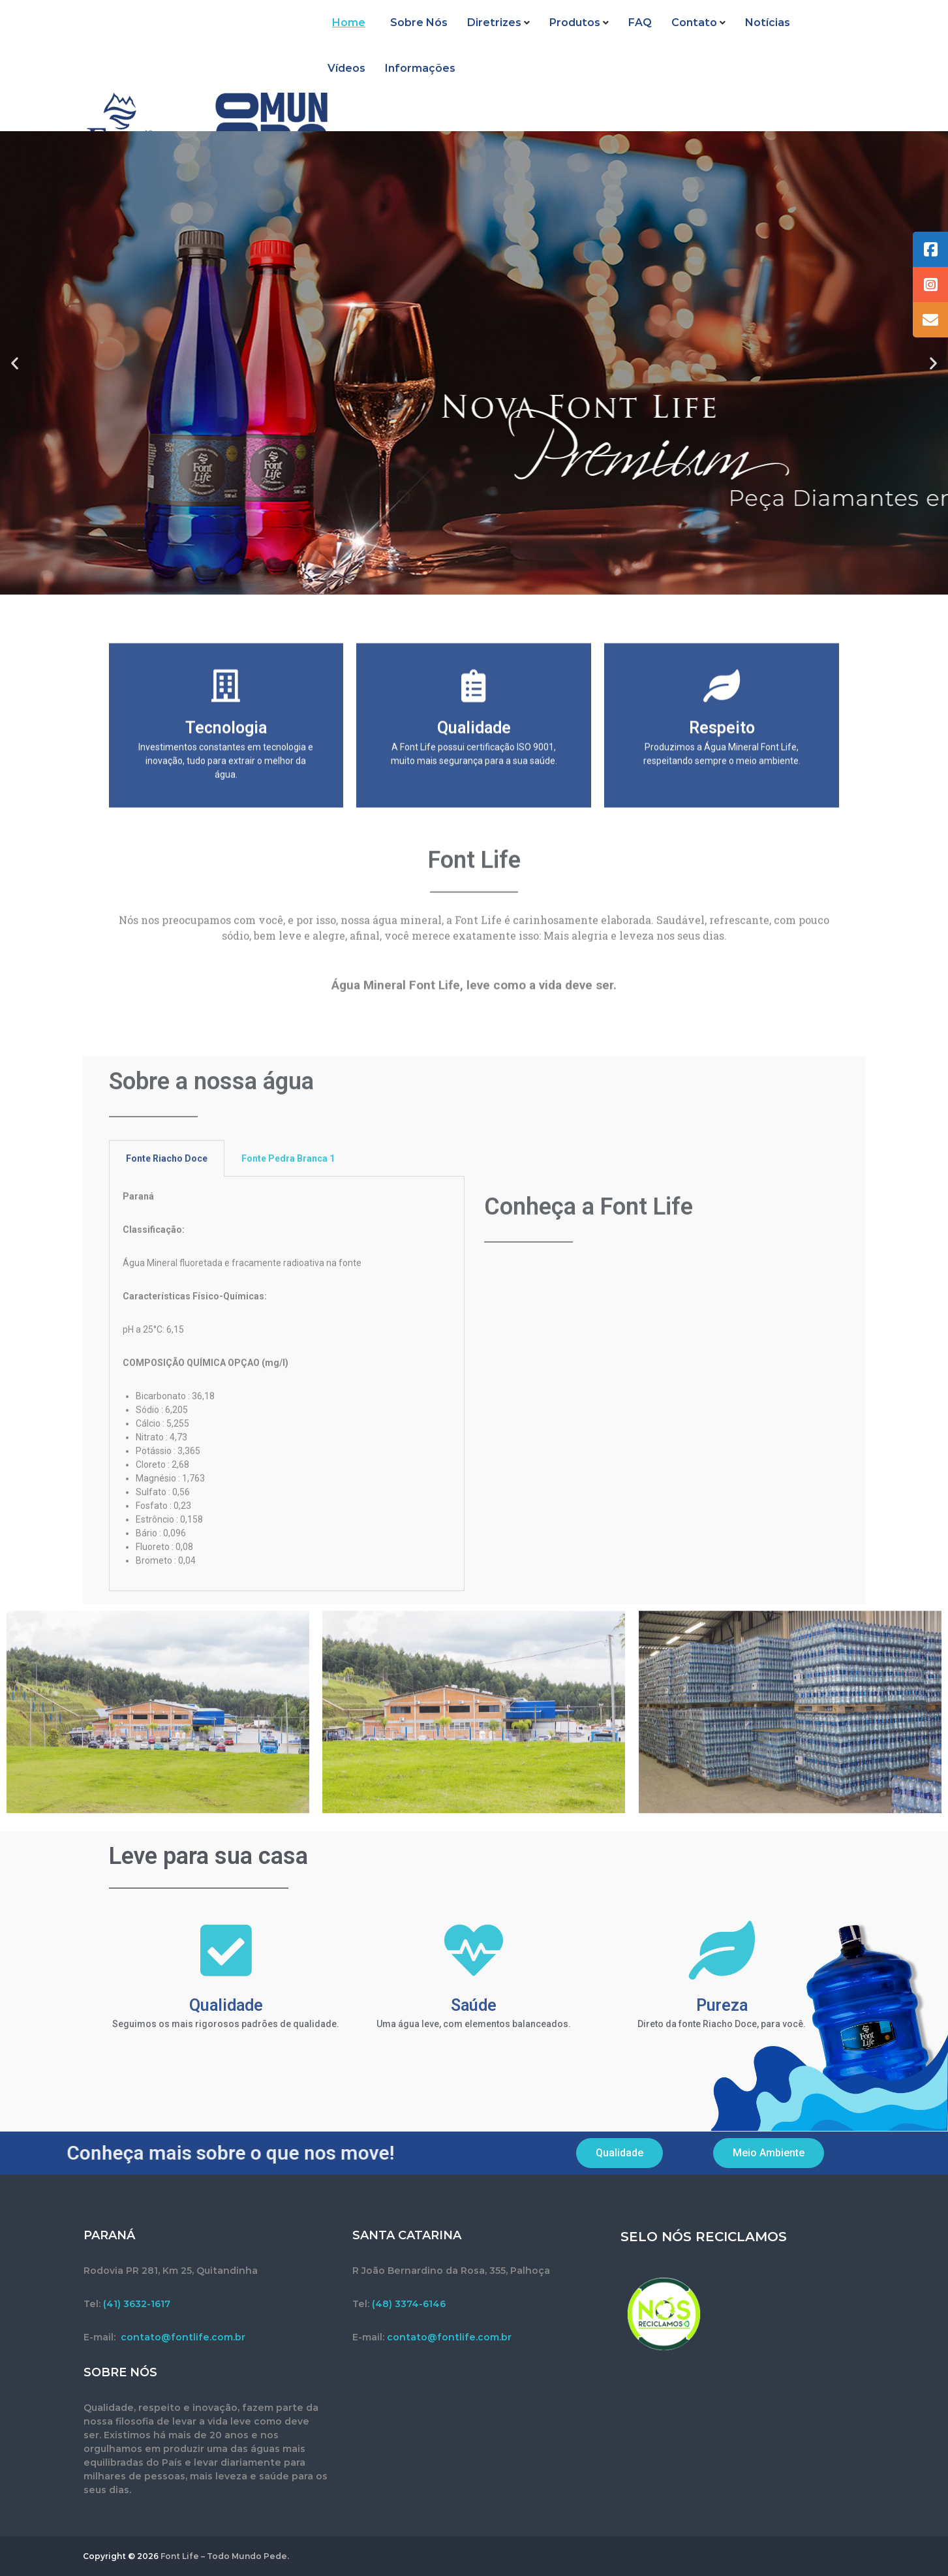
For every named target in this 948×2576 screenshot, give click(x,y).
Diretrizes (484, 39)
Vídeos (819, 39)
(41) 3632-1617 (136, 2304)
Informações (363, 84)
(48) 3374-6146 (409, 2304)
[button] (15, 363)
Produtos (565, 39)
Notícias (757, 39)
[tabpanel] (287, 1733)
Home (344, 39)
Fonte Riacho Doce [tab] (166, 1507)
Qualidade (474, 832)
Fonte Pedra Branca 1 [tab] (288, 1507)
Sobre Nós (409, 39)
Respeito (722, 832)
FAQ (630, 39)
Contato (684, 39)
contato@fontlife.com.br (183, 2337)
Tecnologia (226, 832)
